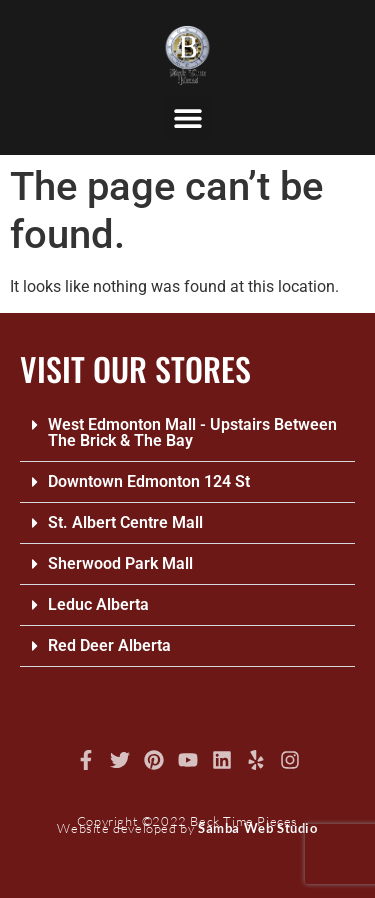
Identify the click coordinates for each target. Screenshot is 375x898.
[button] (187, 117)
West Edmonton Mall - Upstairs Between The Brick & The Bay (192, 432)
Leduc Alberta (98, 604)
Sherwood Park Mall (120, 563)
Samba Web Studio (258, 828)
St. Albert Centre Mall (125, 522)
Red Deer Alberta (109, 645)
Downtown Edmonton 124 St (149, 481)
